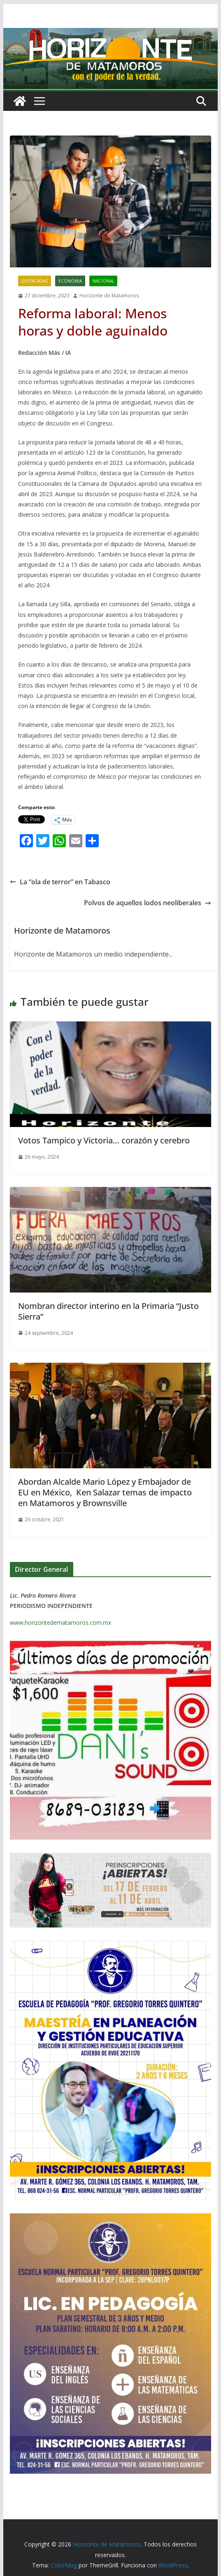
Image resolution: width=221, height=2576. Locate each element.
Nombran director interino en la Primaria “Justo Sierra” (108, 1311)
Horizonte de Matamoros (109, 295)
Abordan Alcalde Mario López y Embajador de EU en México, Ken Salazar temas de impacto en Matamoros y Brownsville (105, 1492)
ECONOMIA (70, 281)
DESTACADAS (34, 281)
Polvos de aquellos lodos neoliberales (147, 902)
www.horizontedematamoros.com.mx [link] (60, 1622)
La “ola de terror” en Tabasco (60, 881)
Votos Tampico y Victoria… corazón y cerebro (104, 1140)
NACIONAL (103, 281)
